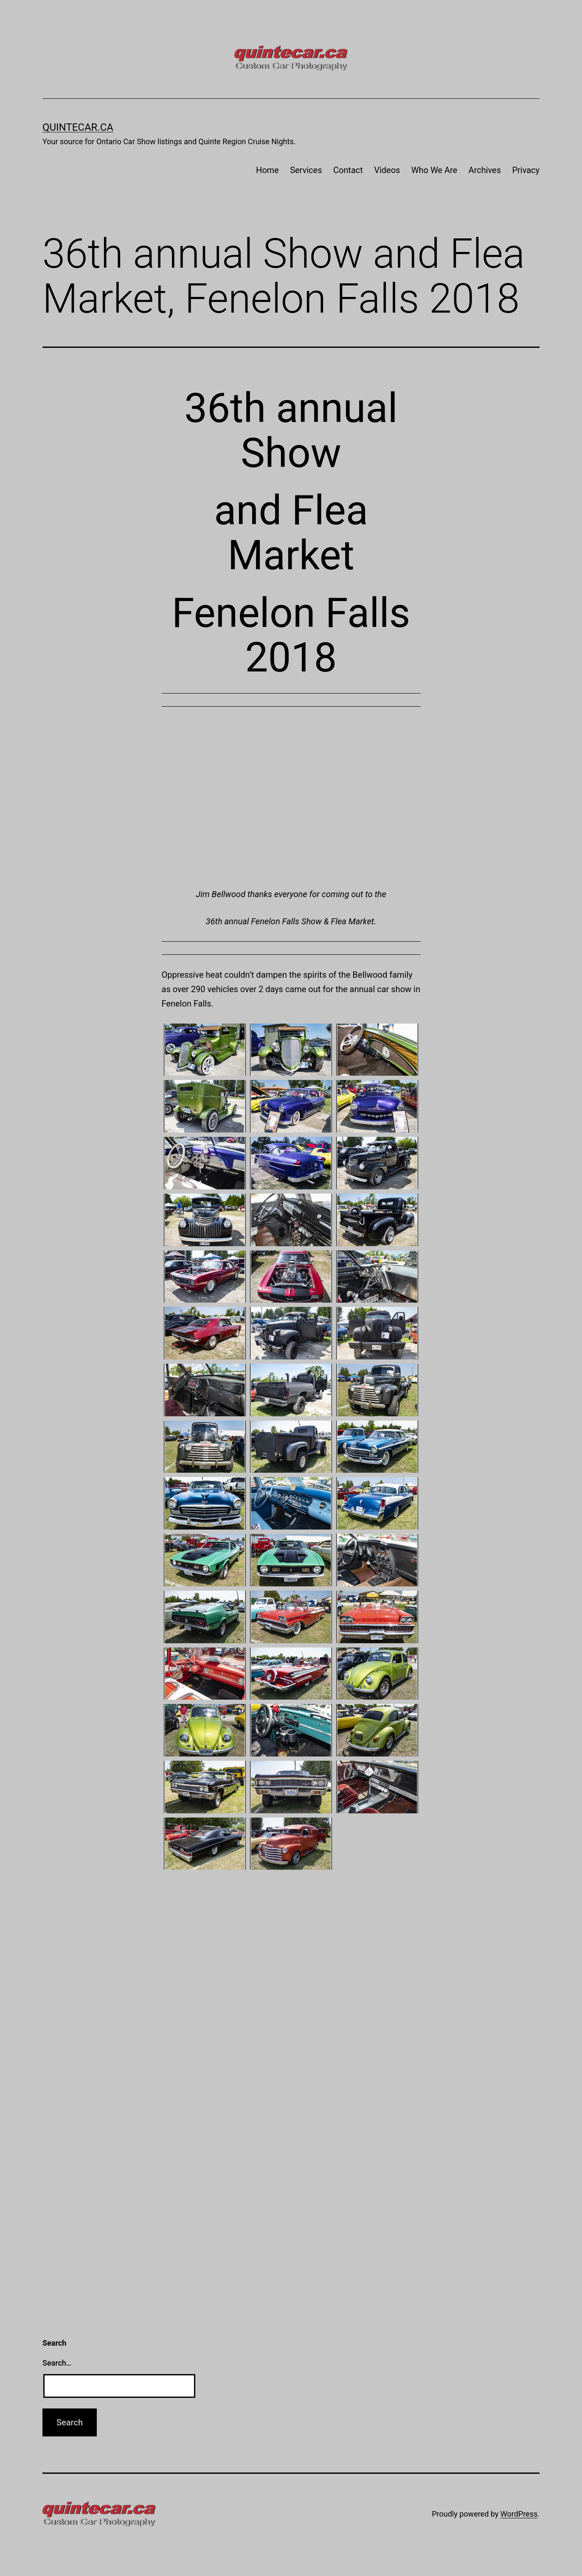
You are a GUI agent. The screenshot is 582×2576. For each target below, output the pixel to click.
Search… (57, 2362)
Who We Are (434, 170)
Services (306, 170)
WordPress (518, 2513)
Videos (387, 170)
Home (267, 170)
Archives (485, 170)
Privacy (526, 170)
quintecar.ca (77, 127)
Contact (348, 170)
